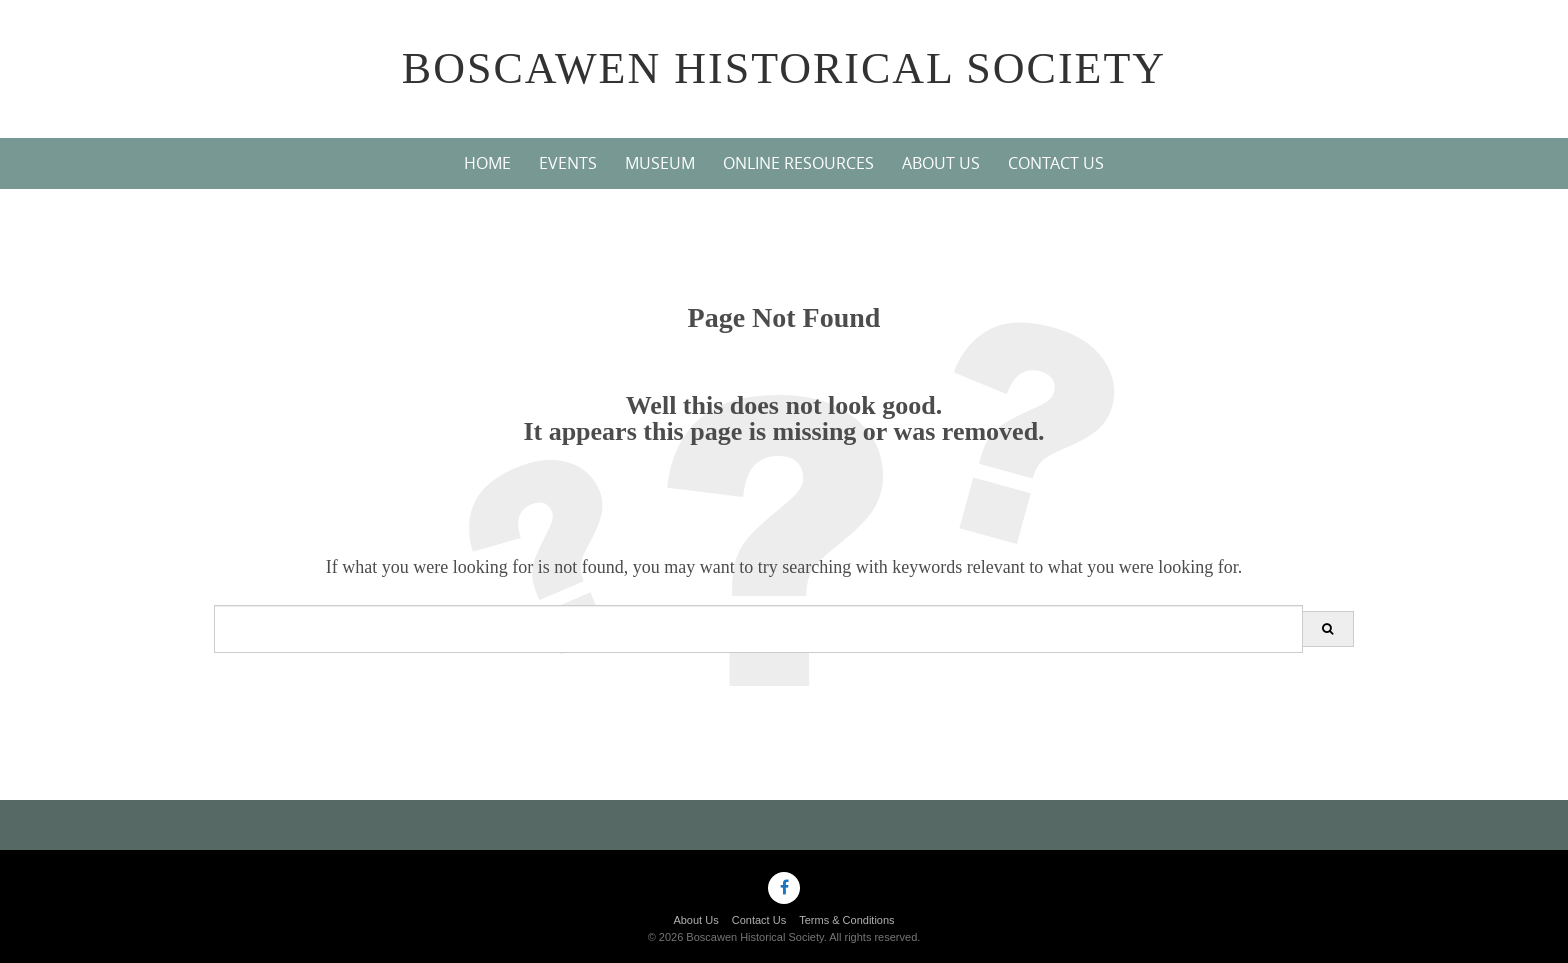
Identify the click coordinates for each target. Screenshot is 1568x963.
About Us (941, 163)
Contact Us (1056, 163)
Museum (660, 163)
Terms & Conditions (846, 920)
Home (487, 163)
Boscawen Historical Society (784, 68)
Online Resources (798, 163)
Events (568, 163)
